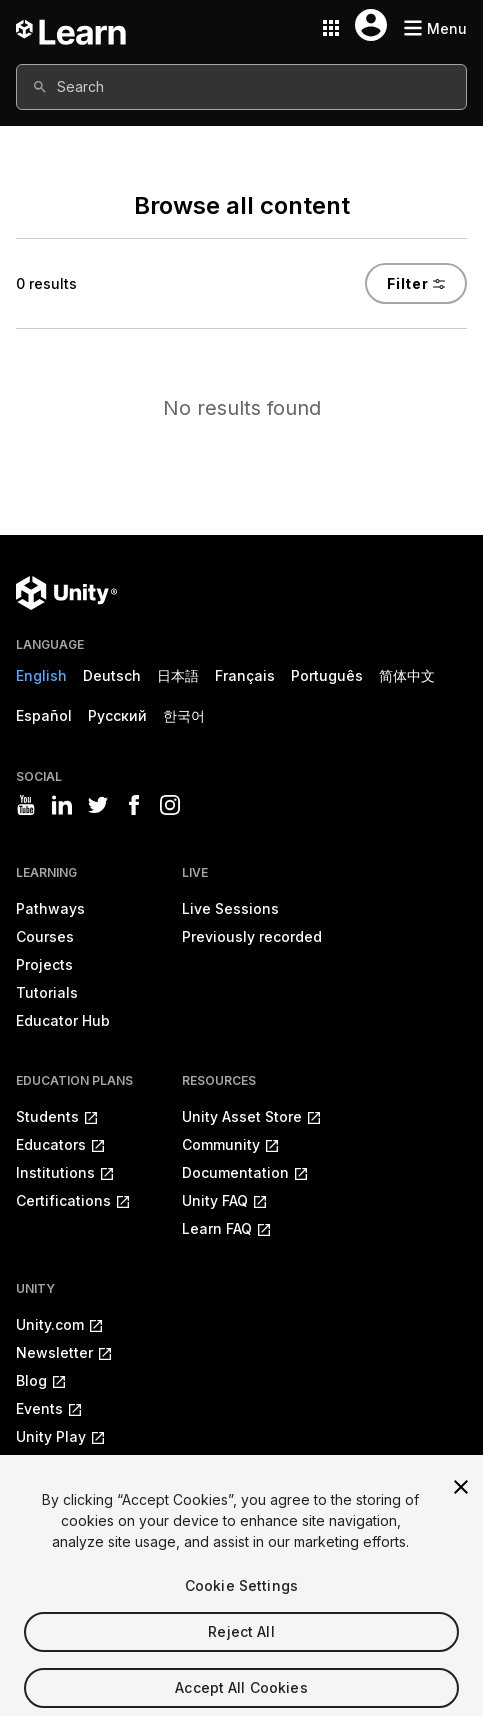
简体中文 (407, 675)
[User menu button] (371, 25)
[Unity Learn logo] (72, 28)
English (41, 675)
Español (44, 715)
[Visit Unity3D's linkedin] (62, 805)
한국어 (184, 715)
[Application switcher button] (331, 28)
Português (327, 675)
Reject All (241, 1649)
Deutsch (112, 675)
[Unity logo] (66, 593)
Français (245, 675)
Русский (117, 715)
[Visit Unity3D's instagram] (170, 805)
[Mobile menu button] (435, 28)
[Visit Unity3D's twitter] (98, 805)
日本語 (178, 675)
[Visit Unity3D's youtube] (26, 805)
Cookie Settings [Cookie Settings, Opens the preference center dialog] (241, 1603)
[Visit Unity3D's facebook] (134, 805)
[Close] (461, 1505)
